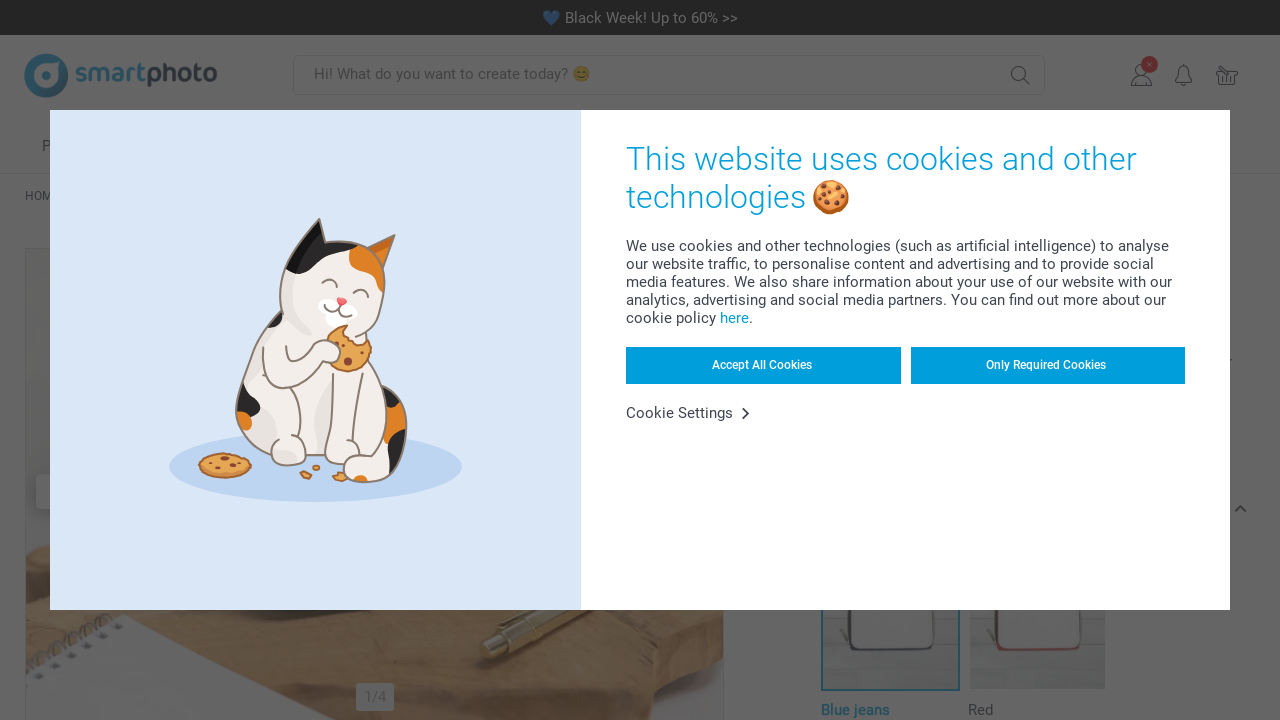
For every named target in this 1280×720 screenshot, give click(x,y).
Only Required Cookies (1046, 365)
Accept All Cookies (762, 365)
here (734, 318)
